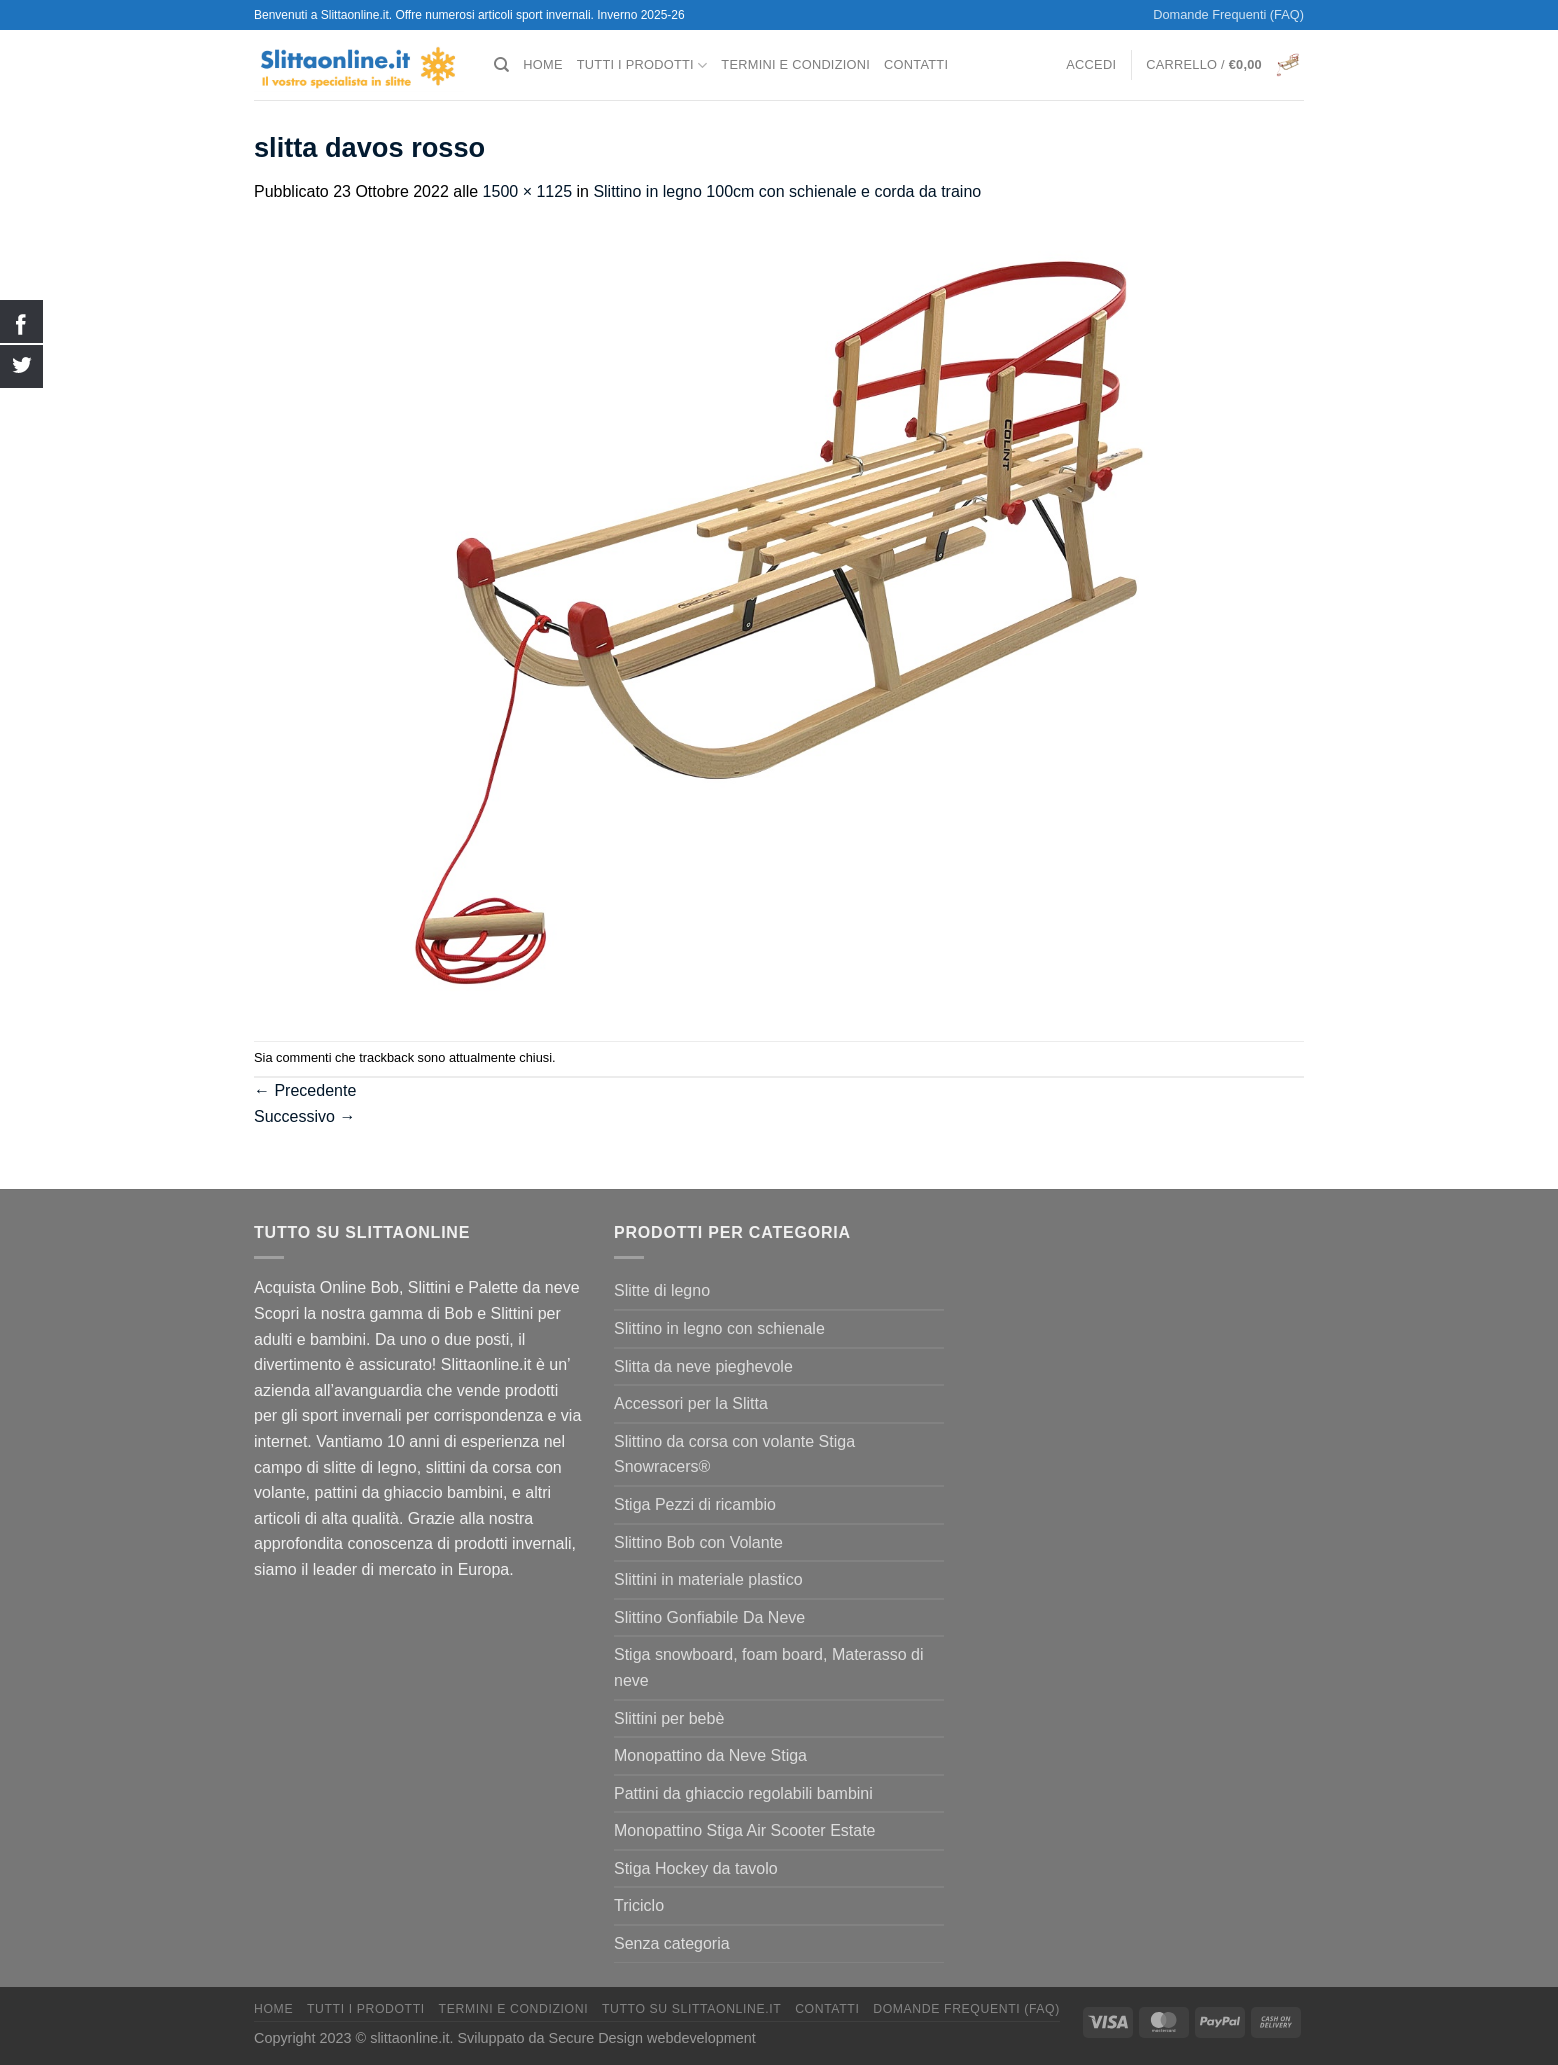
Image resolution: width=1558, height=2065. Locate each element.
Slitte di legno (662, 1290)
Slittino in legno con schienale (719, 1328)
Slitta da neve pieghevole (703, 1366)
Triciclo (639, 1905)
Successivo (304, 1116)
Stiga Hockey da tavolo (696, 1868)
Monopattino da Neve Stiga (710, 1755)
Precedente (305, 1090)
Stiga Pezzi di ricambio (695, 1504)
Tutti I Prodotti (642, 65)
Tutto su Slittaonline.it (691, 2009)
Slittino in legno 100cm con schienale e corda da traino (787, 191)
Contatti (916, 64)
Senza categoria (672, 1943)
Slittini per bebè (669, 1718)
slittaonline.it (409, 2038)
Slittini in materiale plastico (708, 1579)
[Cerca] (501, 65)
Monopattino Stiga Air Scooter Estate (744, 1830)
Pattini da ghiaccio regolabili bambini (743, 1793)
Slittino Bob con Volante (698, 1542)
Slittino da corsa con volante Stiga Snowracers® (734, 1454)
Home (542, 64)
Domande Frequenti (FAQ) (1228, 14)
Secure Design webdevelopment (652, 2038)
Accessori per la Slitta (691, 1403)
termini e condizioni (795, 64)
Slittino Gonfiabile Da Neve (709, 1617)
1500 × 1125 (527, 191)
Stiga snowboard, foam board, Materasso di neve (769, 1667)
